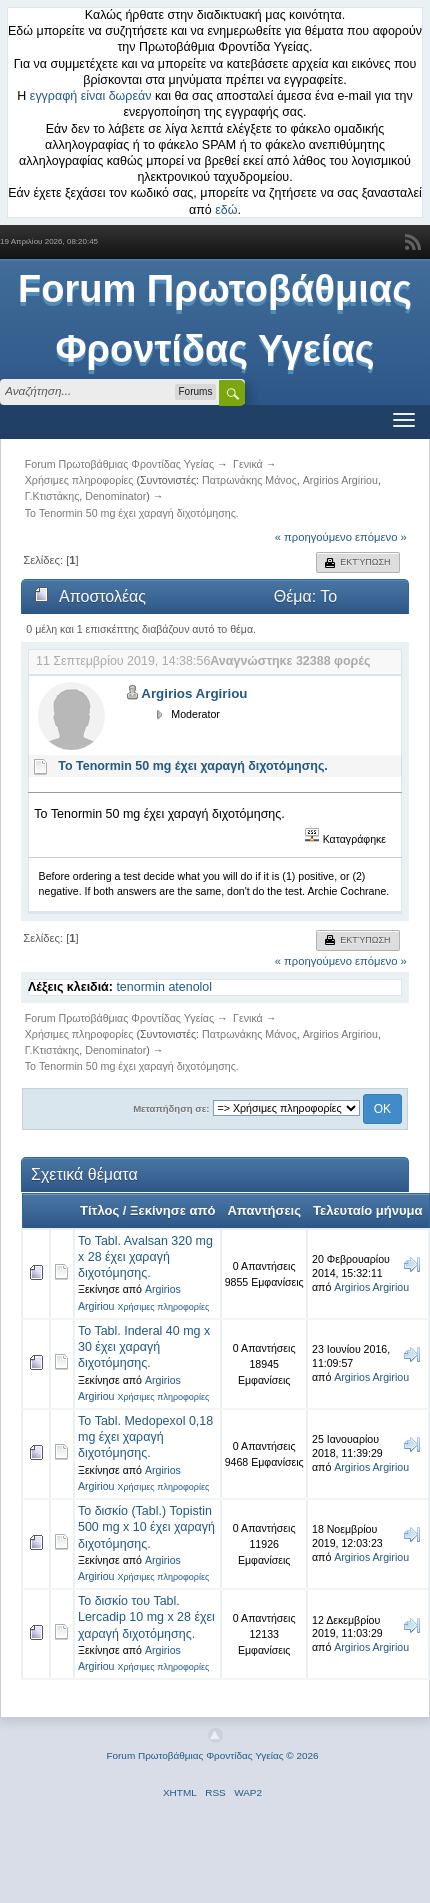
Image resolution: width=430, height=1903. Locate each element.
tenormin (140, 987)
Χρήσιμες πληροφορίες (163, 1307)
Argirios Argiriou (340, 480)
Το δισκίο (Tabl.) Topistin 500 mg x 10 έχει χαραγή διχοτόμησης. (146, 1527)
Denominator (115, 496)
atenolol (190, 987)
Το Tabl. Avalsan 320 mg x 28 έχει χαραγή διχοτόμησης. (145, 1257)
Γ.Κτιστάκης (52, 496)
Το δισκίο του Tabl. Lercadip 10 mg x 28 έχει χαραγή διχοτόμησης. (146, 1617)
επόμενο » (381, 537)
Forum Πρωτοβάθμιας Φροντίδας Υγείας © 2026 (212, 1755)
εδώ (226, 210)
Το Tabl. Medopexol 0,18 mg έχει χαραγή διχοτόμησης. (145, 1437)
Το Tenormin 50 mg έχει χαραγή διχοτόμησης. (193, 766)
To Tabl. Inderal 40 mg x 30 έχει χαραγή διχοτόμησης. (144, 1347)
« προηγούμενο (313, 537)
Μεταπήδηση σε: (171, 1108)
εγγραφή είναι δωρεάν (91, 96)
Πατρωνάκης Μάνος (249, 480)
